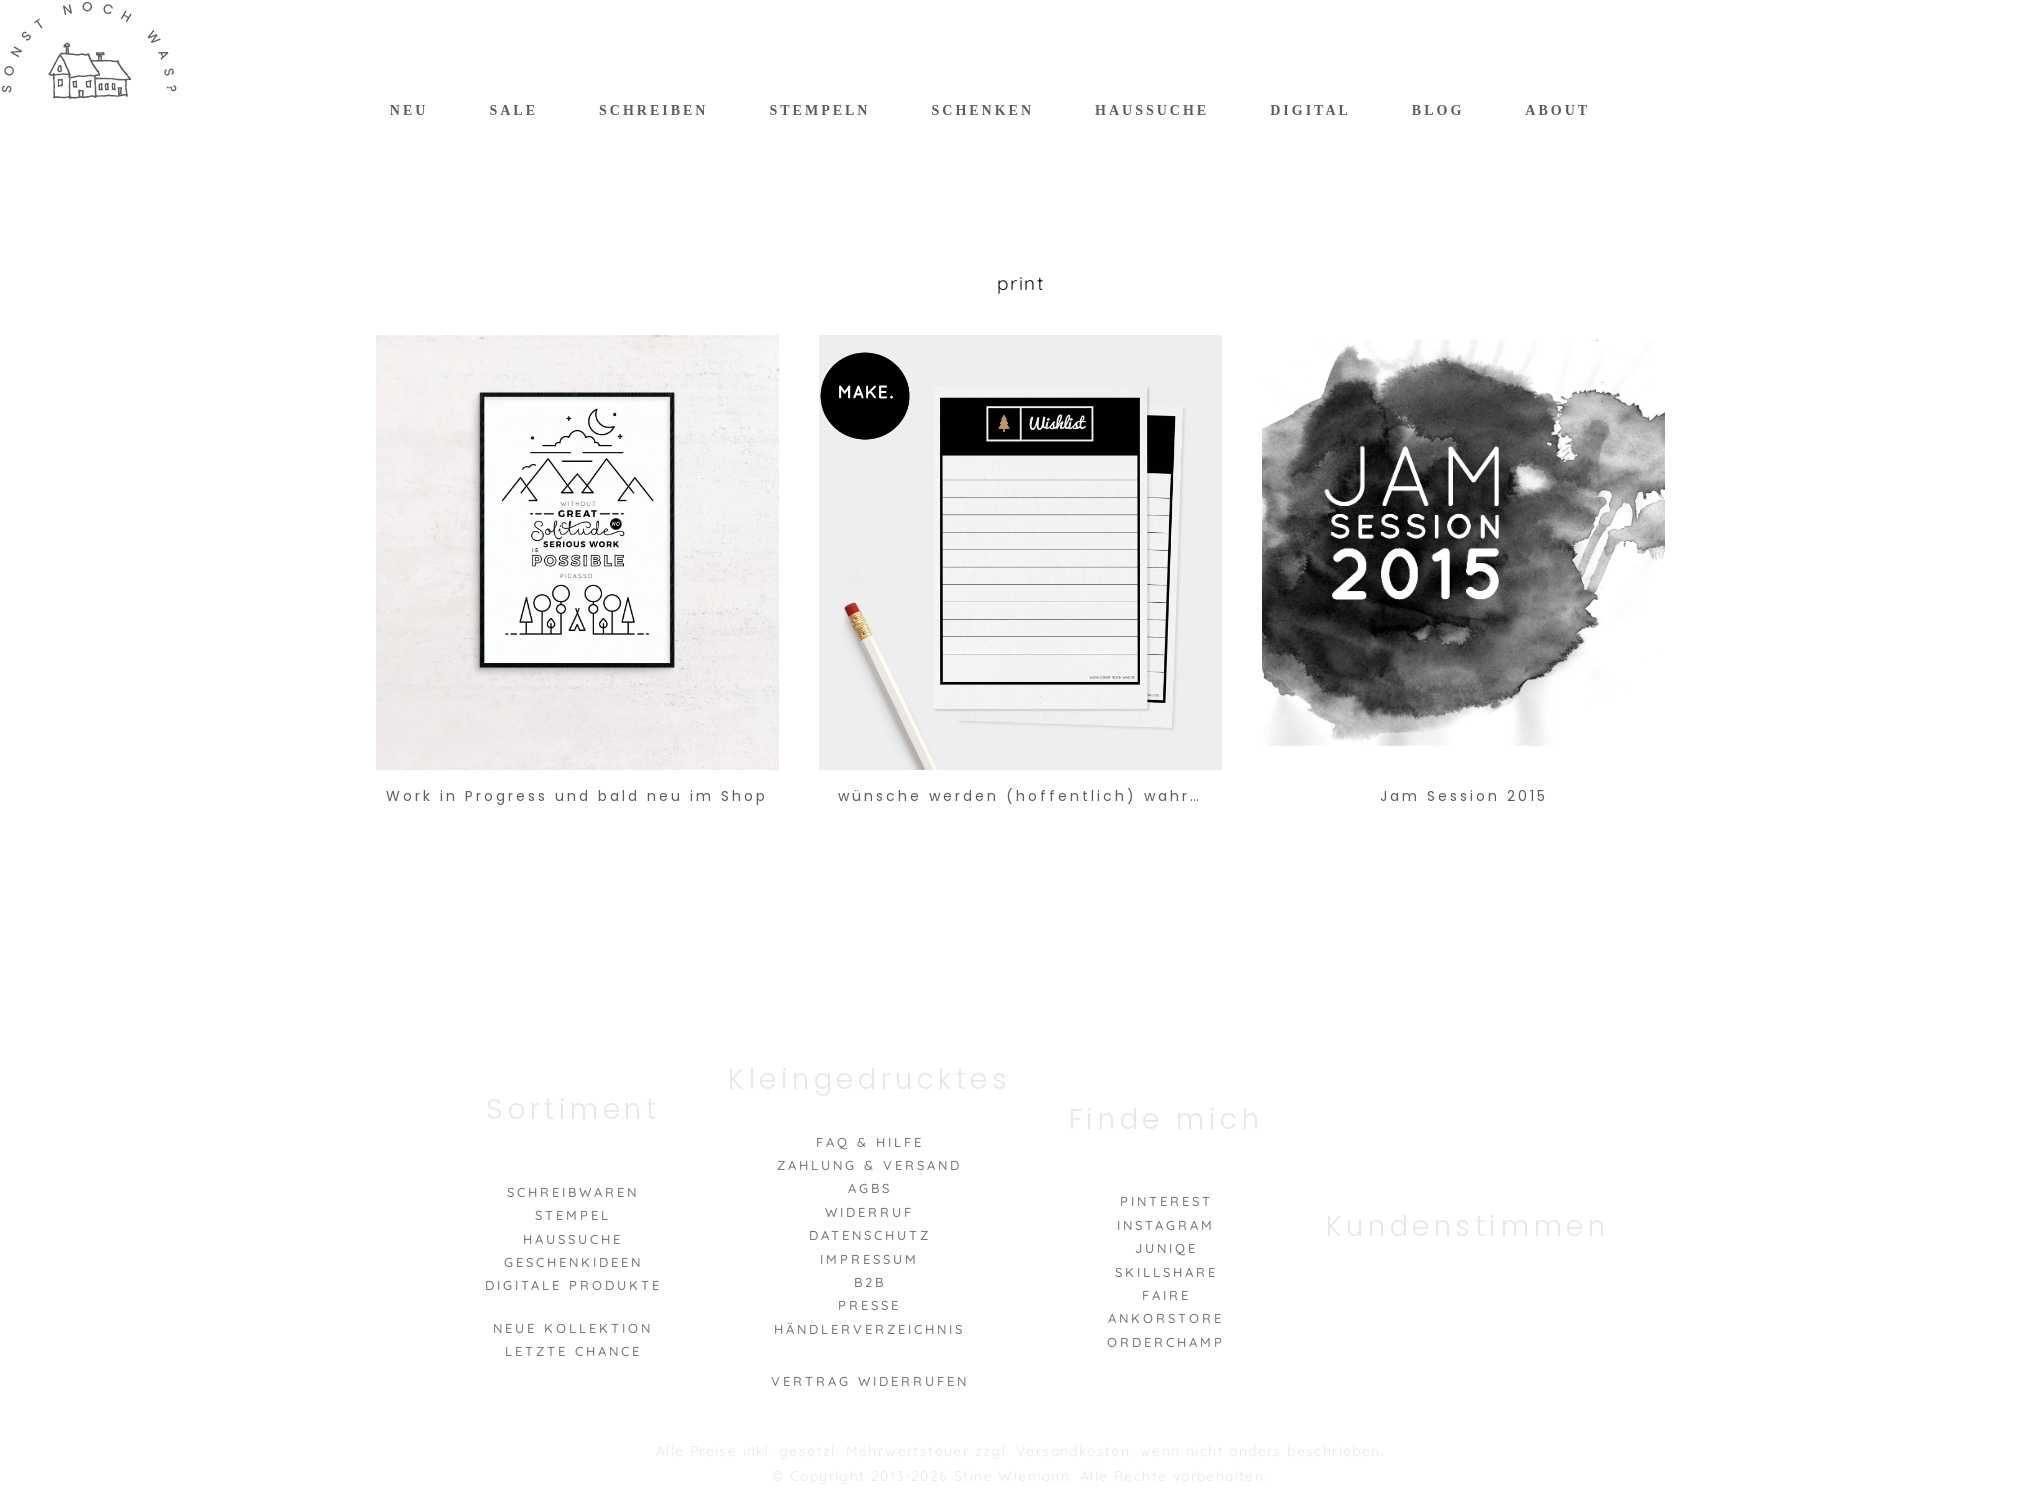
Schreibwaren (573, 1192)
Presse (869, 1305)
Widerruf (869, 1212)
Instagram (1166, 1225)
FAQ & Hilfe (870, 1142)
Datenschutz (870, 1235)
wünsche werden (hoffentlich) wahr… (1020, 796)
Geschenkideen (573, 1262)
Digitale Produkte (573, 1285)
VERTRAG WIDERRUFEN (870, 1381)
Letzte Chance (573, 1351)
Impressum (869, 1259)
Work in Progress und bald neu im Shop (577, 796)
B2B (870, 1282)
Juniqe (1166, 1248)
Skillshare (1166, 1272)
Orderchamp (1166, 1342)
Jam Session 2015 (1464, 796)
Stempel (573, 1215)
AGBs (870, 1188)
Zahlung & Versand (869, 1165)
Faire (1166, 1295)
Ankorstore (1166, 1318)
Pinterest (1166, 1201)
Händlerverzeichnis (869, 1329)
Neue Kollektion (573, 1328)
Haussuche (573, 1239)
